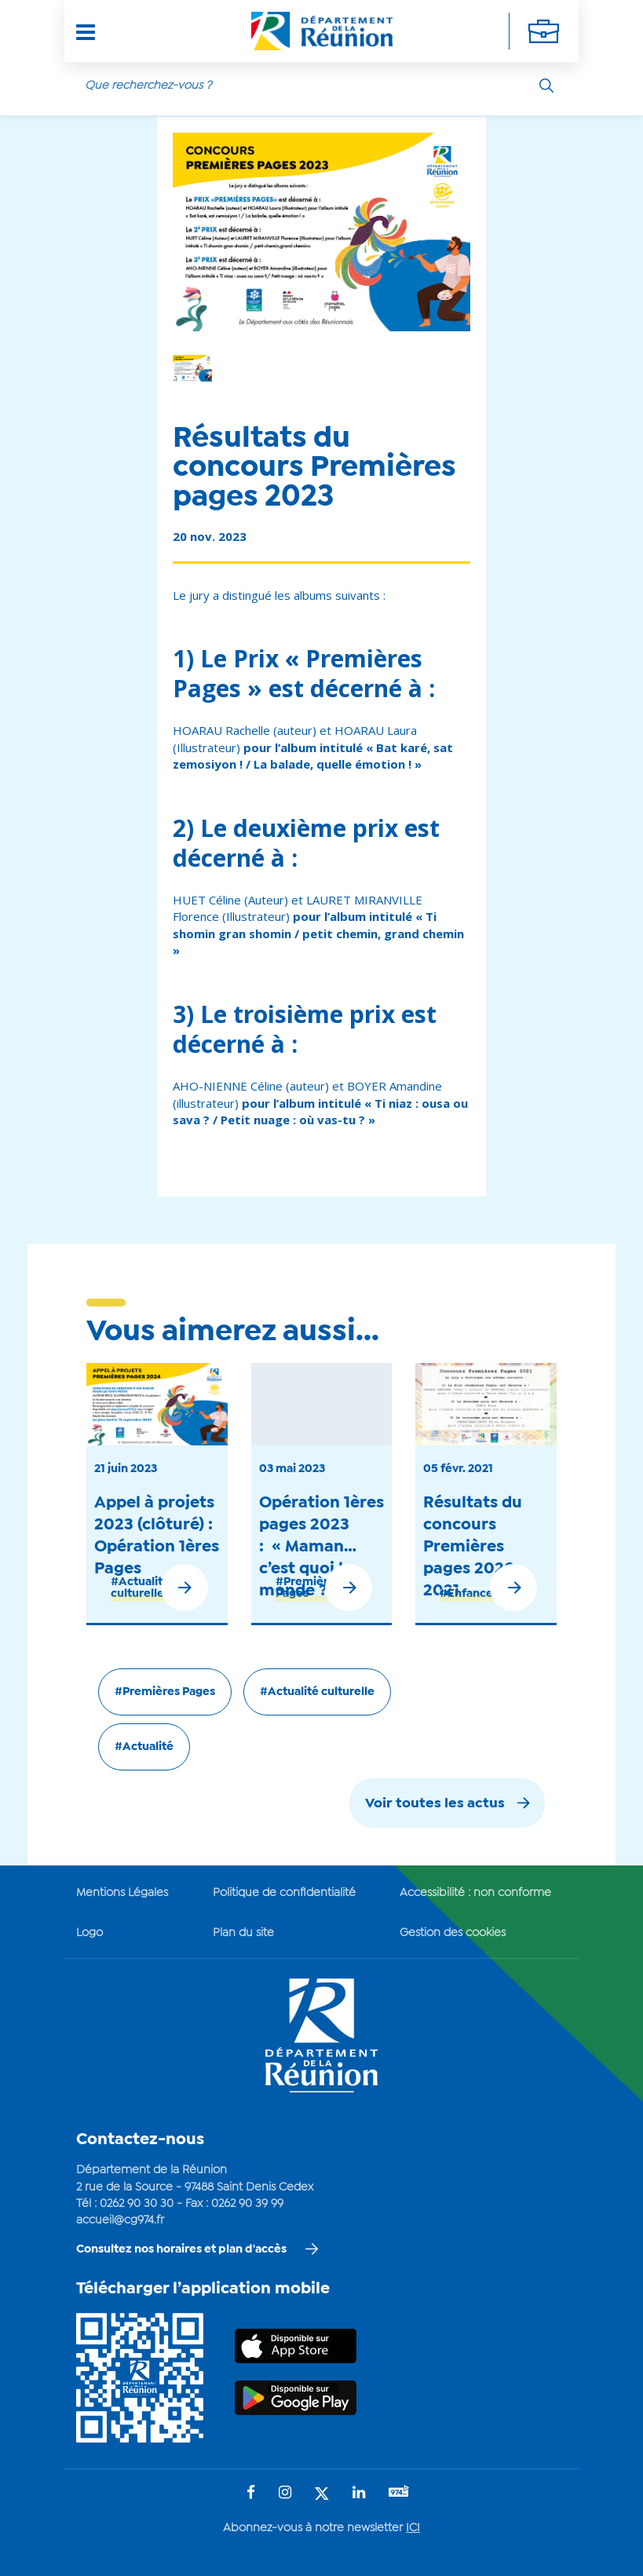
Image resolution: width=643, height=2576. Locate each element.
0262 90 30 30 (137, 2204)
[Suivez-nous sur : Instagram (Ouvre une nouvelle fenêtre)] (285, 2494)
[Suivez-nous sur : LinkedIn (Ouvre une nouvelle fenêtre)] (359, 2494)
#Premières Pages (308, 1588)
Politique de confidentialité (284, 1893)
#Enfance (466, 1594)
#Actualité (144, 1747)
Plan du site (243, 1933)
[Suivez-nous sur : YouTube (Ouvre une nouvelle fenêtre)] (399, 2493)
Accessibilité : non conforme (475, 1893)
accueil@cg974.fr (120, 2220)
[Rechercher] (546, 85)
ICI (413, 2528)
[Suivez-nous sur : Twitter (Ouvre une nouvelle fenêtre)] (322, 2495)
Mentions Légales (122, 1893)
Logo (89, 1933)
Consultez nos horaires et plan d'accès (181, 2249)
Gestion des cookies (453, 1933)
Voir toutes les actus (435, 1804)
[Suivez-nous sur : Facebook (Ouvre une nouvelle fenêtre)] (251, 2494)
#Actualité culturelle (140, 1588)
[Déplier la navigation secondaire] (544, 31)
